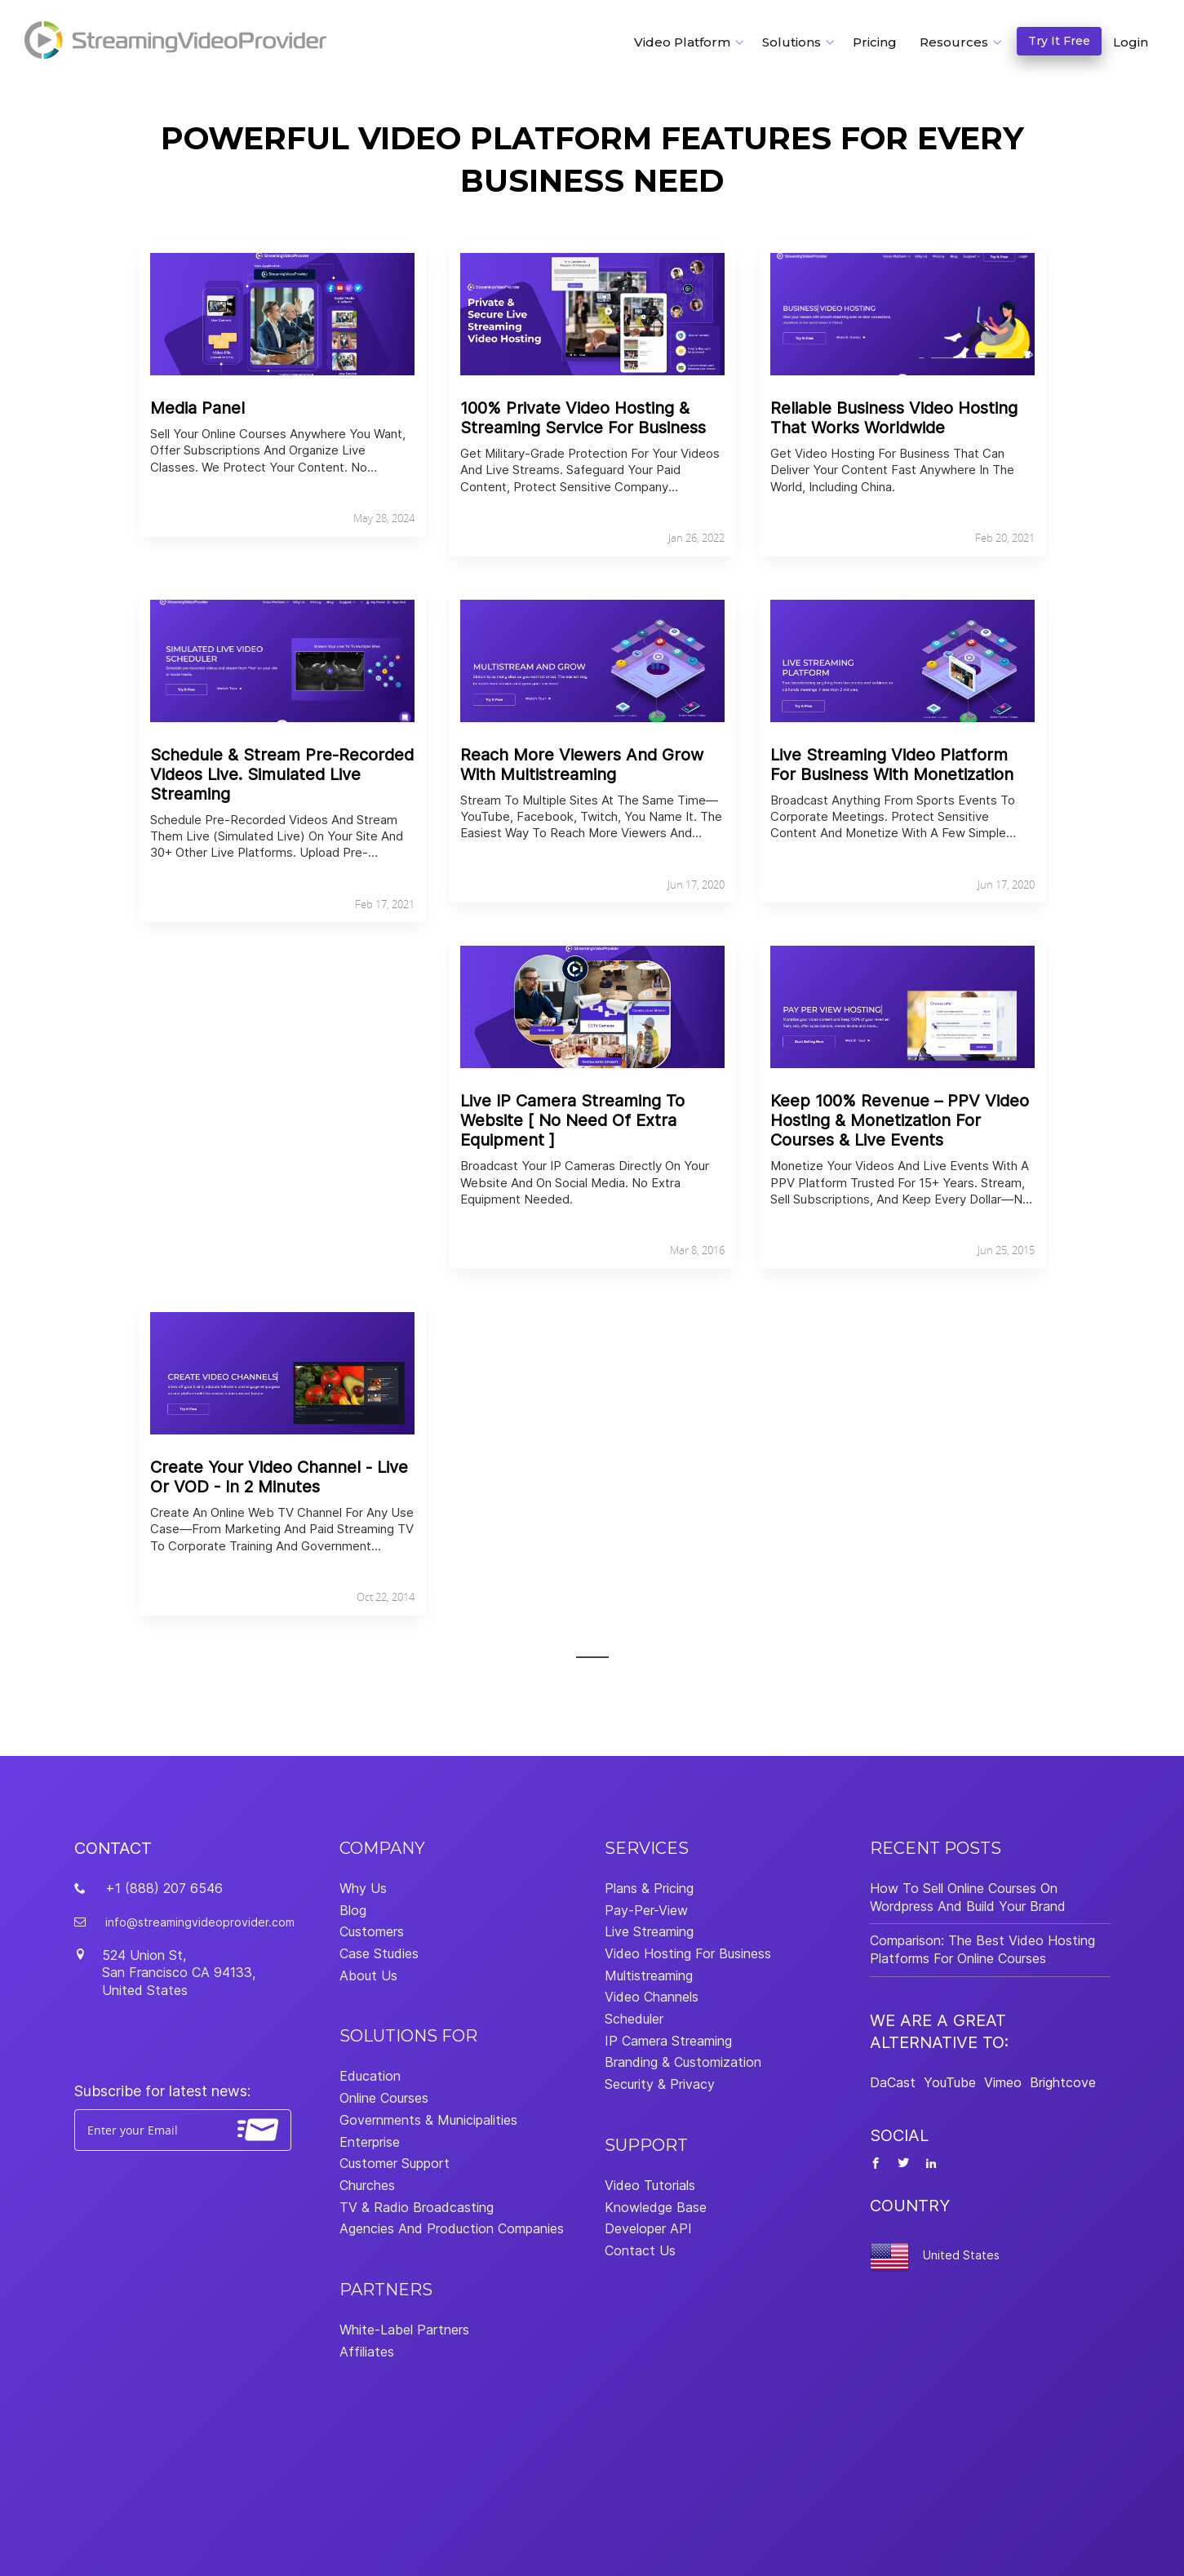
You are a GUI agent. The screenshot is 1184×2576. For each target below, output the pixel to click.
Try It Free (1059, 40)
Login (1130, 42)
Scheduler (634, 2019)
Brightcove (1063, 2082)
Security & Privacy (660, 2084)
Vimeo (1003, 2082)
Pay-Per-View (646, 1910)
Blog (352, 1910)
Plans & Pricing (649, 1888)
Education (370, 2076)
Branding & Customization (683, 2062)
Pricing (875, 42)
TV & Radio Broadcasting (416, 2207)
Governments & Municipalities (428, 2120)
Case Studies (379, 1953)
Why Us (363, 1888)
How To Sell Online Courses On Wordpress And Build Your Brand (968, 1897)
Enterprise (369, 2142)
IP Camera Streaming (668, 2041)
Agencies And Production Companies (451, 2228)
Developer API (648, 2228)
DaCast (893, 2082)
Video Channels (651, 1997)
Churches (367, 2185)
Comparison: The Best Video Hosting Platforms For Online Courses (982, 1949)
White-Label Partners (404, 2329)
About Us (368, 1975)
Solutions (791, 42)
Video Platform (682, 42)
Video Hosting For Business (688, 1953)
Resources (954, 42)
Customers (371, 1931)
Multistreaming (649, 1975)
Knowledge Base (656, 2207)
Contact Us (640, 2250)
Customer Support (394, 2163)
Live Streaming (649, 1931)
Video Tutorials (650, 2185)
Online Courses (383, 2098)
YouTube (950, 2082)
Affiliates (366, 2351)
